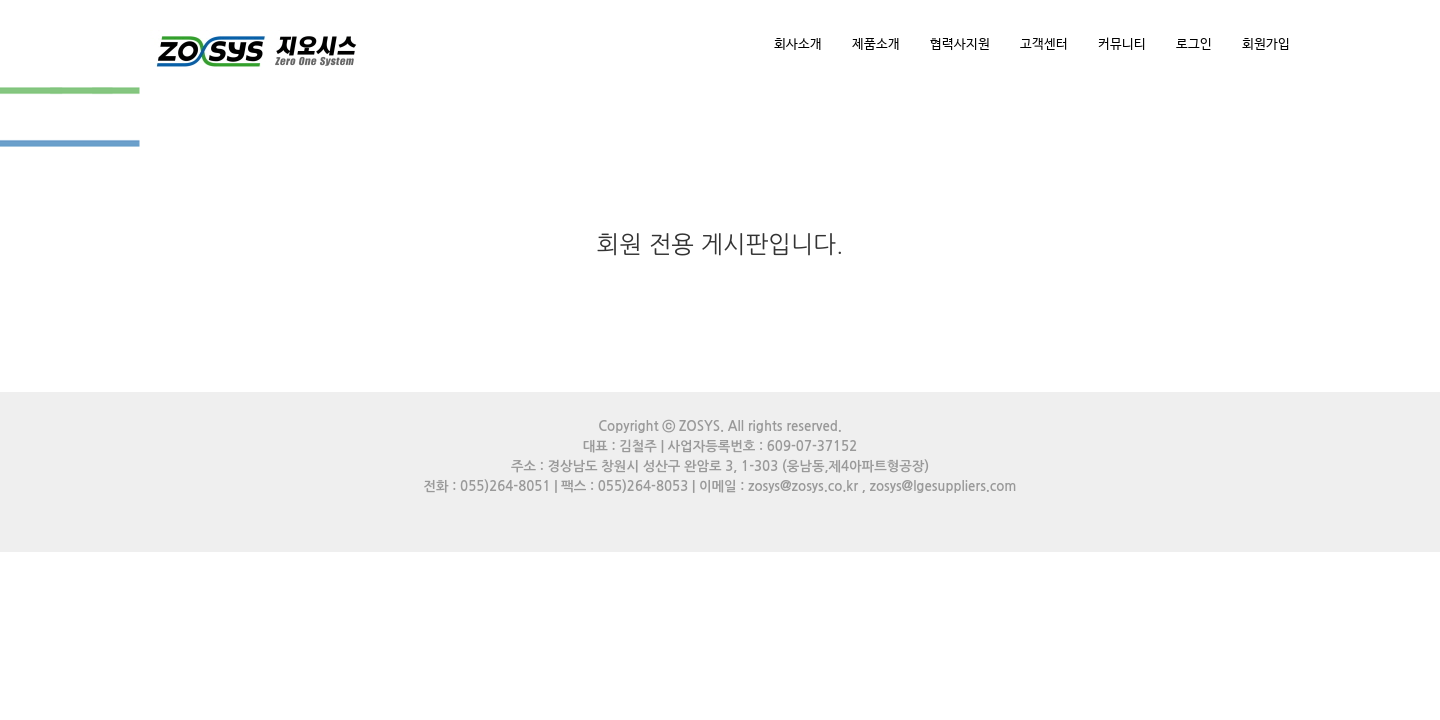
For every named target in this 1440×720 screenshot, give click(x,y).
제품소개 (876, 44)
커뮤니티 (1122, 44)
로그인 (1194, 44)
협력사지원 (960, 44)
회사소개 (798, 44)
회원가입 (1266, 44)
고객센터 (1044, 44)
